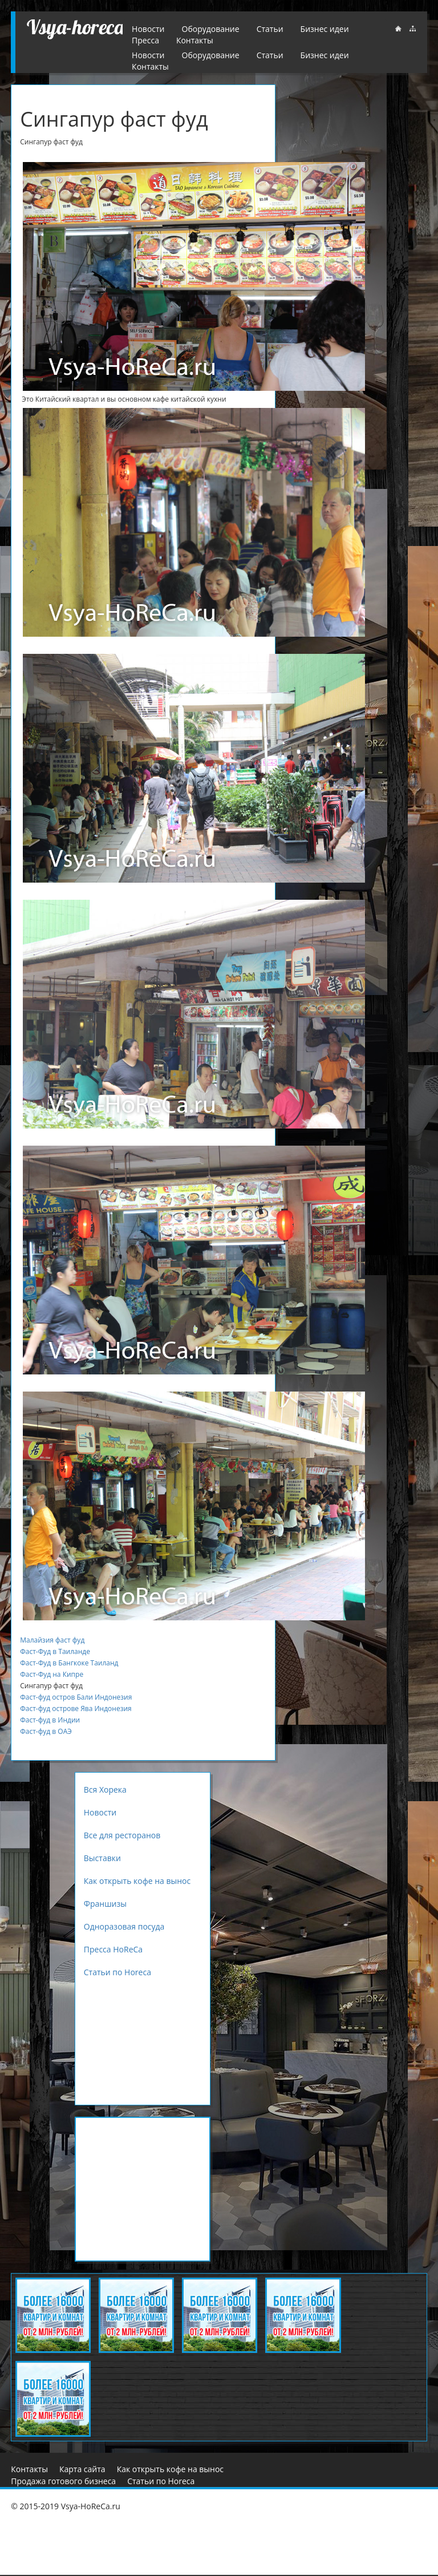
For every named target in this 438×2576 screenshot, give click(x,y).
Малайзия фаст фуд (52, 1640)
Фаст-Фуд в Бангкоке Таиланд (69, 1663)
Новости (148, 55)
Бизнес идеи (325, 55)
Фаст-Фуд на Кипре (51, 1674)
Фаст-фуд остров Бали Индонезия (76, 1697)
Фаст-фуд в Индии (50, 1720)
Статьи (270, 55)
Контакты (150, 66)
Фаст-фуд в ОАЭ (46, 1731)
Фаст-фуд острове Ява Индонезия (76, 1708)
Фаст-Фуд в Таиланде (55, 1651)
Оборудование (211, 55)
